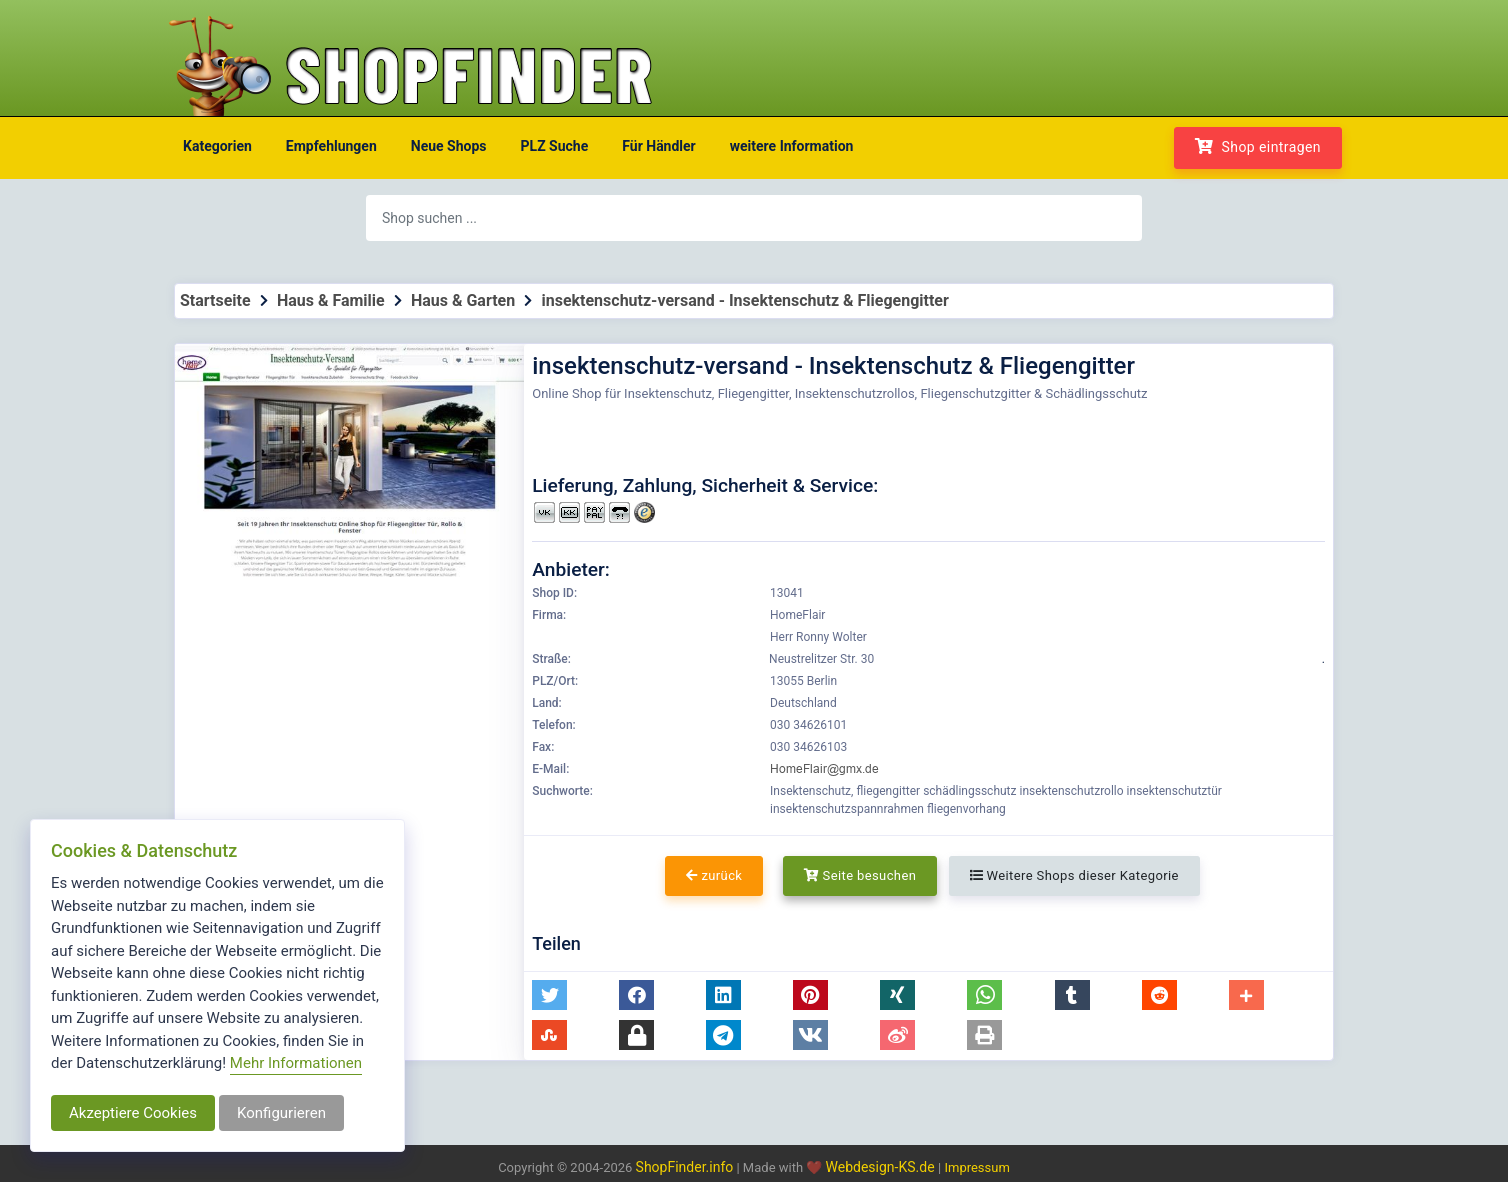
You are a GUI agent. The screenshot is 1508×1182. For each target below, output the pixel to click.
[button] (549, 995)
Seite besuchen (860, 875)
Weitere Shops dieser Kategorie (1074, 875)
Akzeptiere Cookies (133, 1113)
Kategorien (217, 146)
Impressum (976, 1167)
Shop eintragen (1258, 146)
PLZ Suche (555, 146)
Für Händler (658, 146)
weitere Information (792, 146)
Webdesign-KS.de (882, 1167)
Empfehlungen (331, 146)
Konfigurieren (281, 1113)
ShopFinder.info (685, 1167)
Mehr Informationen (296, 1063)
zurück (714, 875)
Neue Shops (449, 146)
